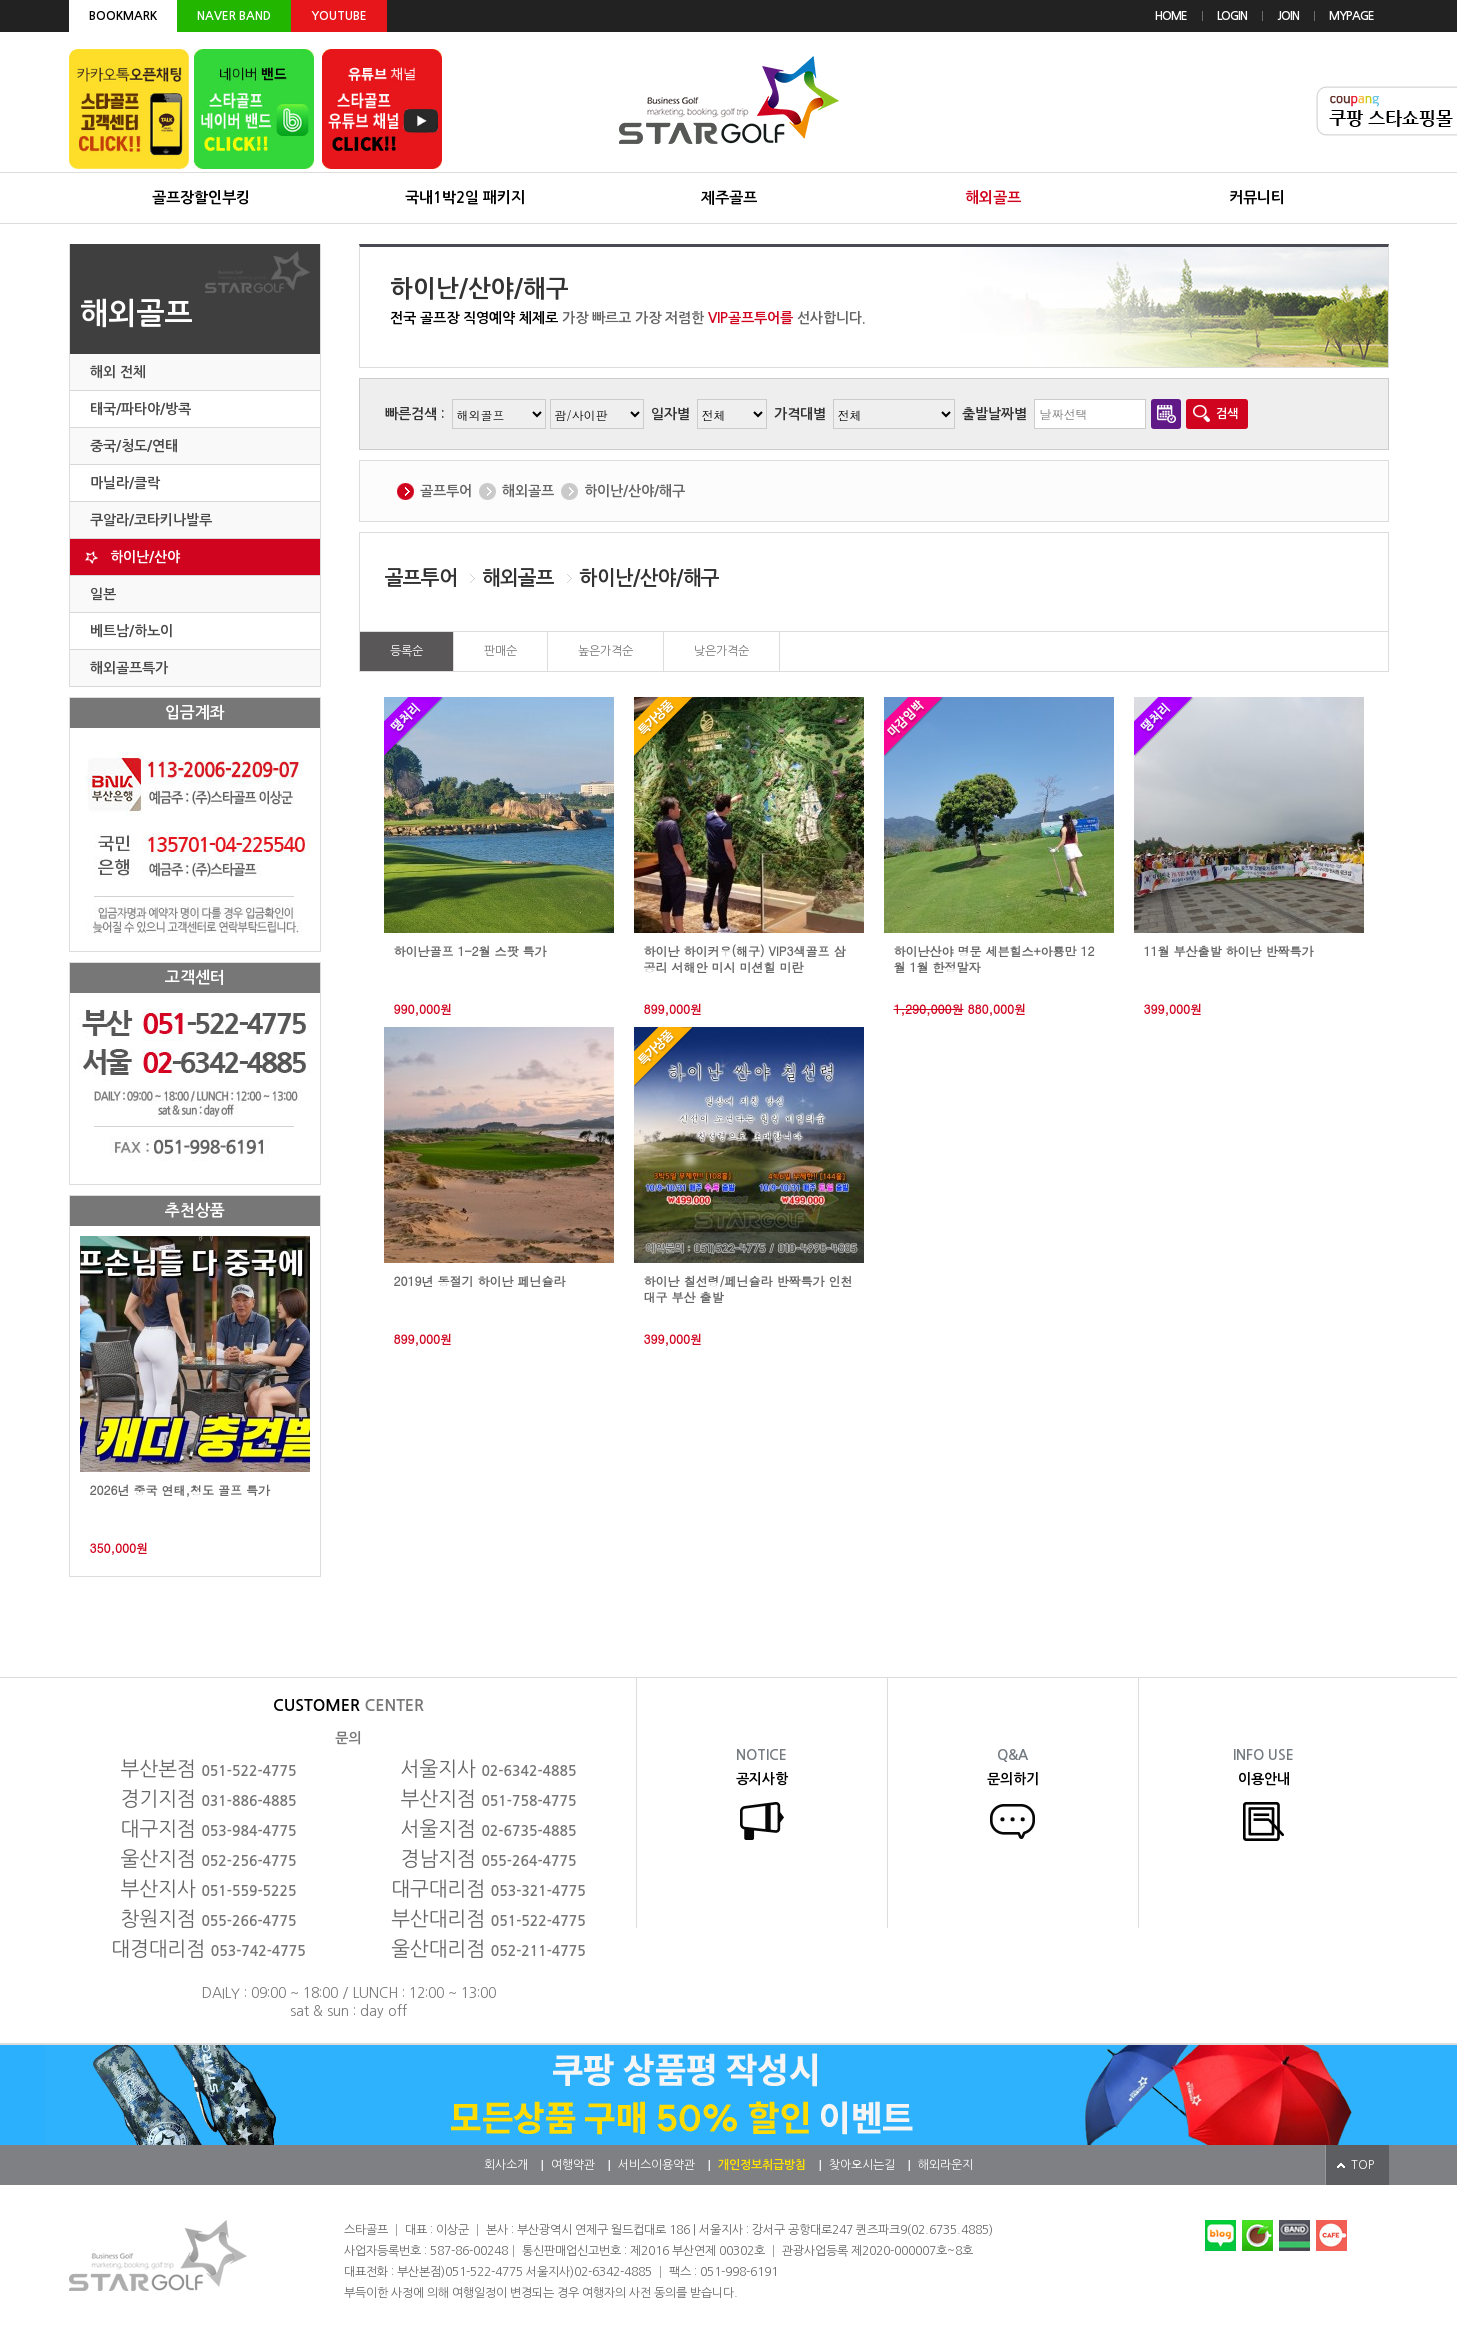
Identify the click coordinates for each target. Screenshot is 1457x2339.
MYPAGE (1351, 16)
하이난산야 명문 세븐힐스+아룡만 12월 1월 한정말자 (994, 959)
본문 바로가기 (0, 0)
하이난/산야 (145, 557)
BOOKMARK (123, 16)
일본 (103, 594)
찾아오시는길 (862, 2165)
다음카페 (1331, 2235)
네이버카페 (1257, 2235)
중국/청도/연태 (134, 446)
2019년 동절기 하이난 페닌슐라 (480, 1281)
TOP (1362, 2165)
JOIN (1288, 16)
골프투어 (446, 491)
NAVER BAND (234, 16)
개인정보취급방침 (762, 2165)
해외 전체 (118, 372)
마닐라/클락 (125, 483)
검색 (1227, 414)
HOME (1171, 16)
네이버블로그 (1220, 2235)
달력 (1166, 414)
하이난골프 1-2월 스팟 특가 (470, 951)
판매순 (500, 651)
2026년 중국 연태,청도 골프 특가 (180, 1490)
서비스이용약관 (656, 2165)
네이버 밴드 (254, 109)
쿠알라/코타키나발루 (151, 520)
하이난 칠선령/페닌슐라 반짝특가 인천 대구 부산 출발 (748, 1289)
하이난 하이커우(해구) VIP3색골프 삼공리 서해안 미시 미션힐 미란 (745, 959)
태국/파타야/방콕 (140, 409)
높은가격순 (605, 651)
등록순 (406, 651)
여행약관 (573, 2165)
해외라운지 (945, 2165)
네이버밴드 (1294, 2235)
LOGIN (1232, 16)
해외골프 (528, 491)
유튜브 (382, 109)
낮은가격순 (721, 651)
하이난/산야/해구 (634, 491)
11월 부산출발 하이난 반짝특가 (1229, 951)
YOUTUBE (339, 16)
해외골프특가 (129, 668)
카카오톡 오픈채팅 (129, 109)
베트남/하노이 (131, 631)
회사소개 (506, 2165)
